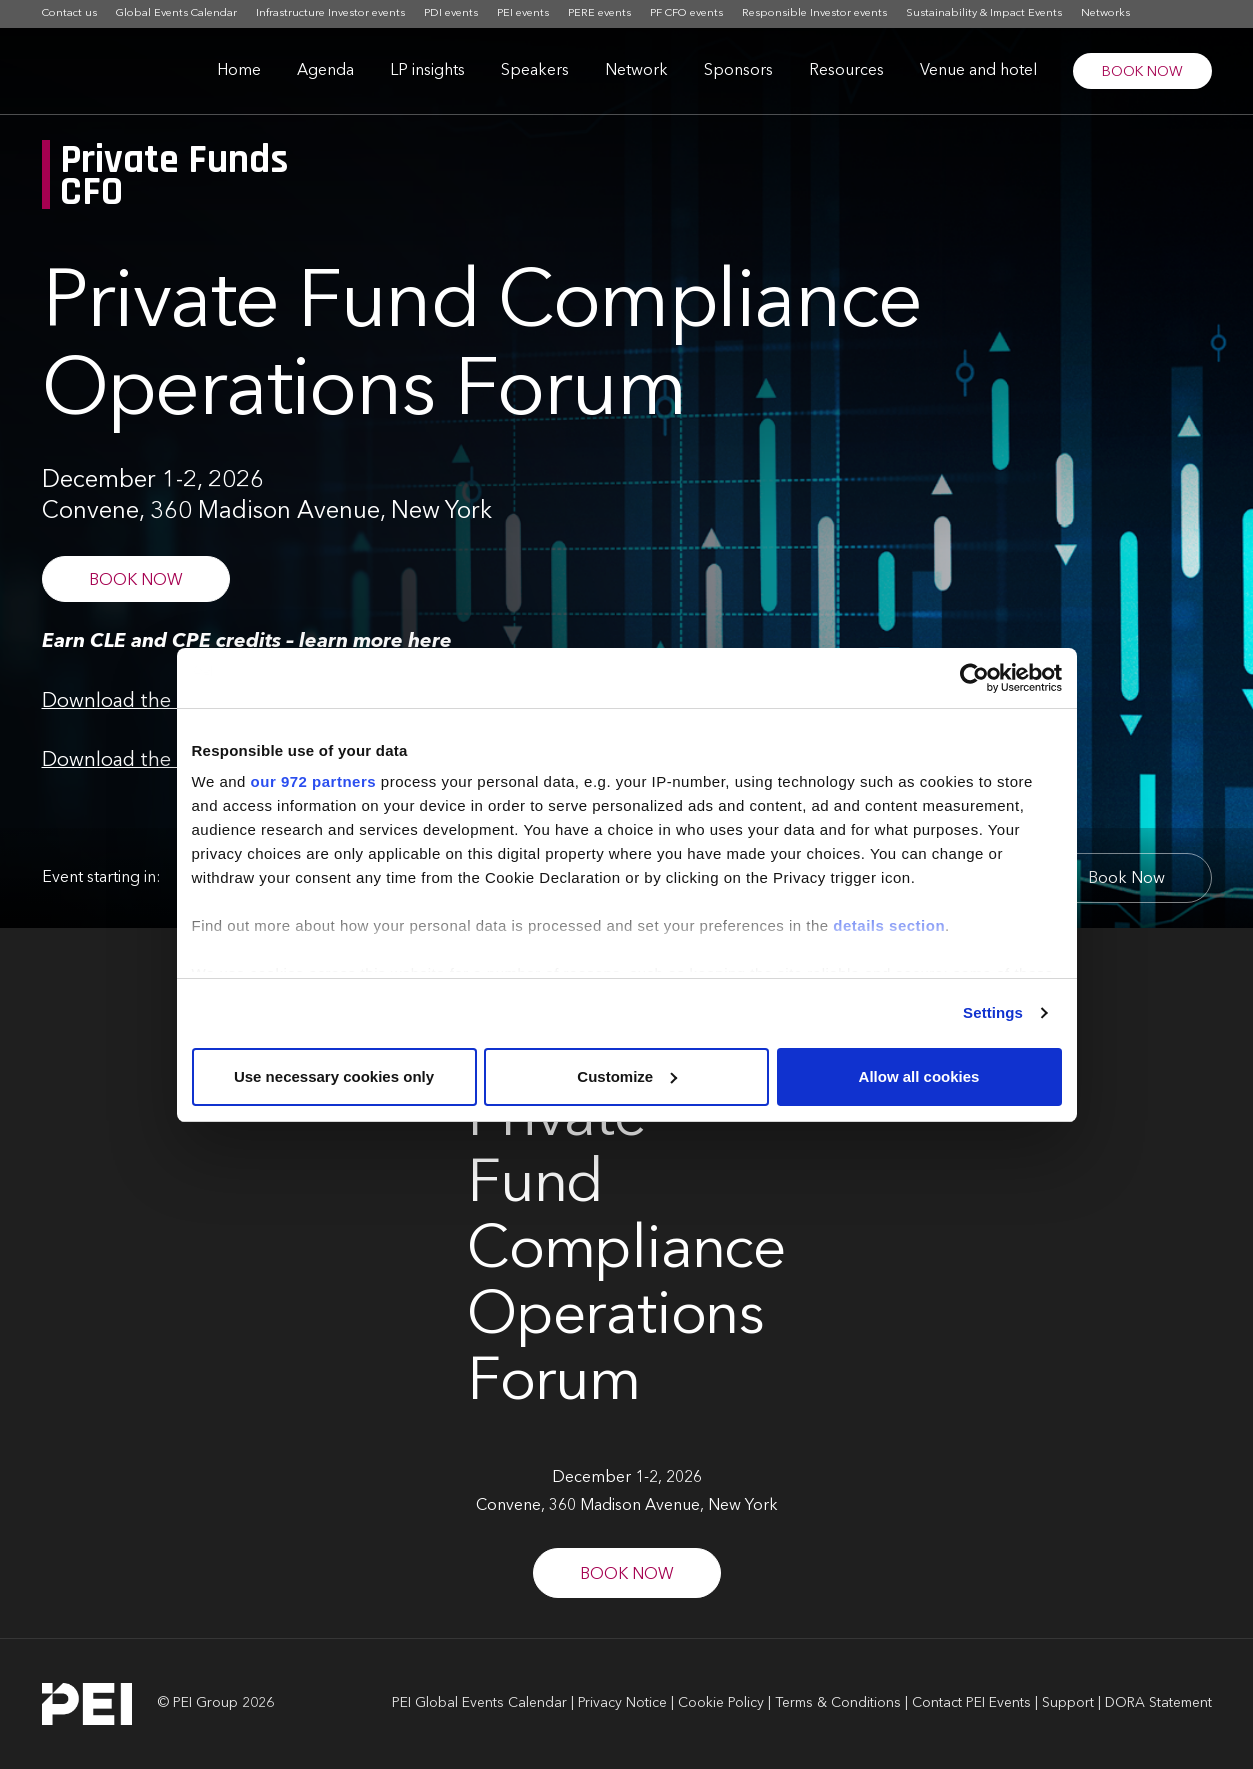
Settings (993, 1012)
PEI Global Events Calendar (479, 1703)
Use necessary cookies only (334, 1076)
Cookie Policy (721, 1703)
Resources (846, 71)
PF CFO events (686, 13)
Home (239, 71)
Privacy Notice (622, 1703)
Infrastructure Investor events (330, 13)
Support (1068, 1703)
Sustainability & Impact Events (984, 13)
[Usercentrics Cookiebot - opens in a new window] (974, 678)
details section (889, 925)
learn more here (375, 642)
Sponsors (738, 71)
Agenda (325, 71)
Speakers (535, 71)
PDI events (451, 13)
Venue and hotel (978, 71)
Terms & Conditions (838, 1703)
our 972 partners (314, 781)
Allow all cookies (919, 1076)
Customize (627, 1076)
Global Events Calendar (176, 13)
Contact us (69, 13)
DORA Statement (1158, 1703)
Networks (1105, 13)
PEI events (523, 13)
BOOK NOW (1142, 72)
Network (636, 71)
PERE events (599, 13)
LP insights (427, 71)
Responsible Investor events (814, 13)
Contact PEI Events (971, 1703)
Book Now (1126, 879)
